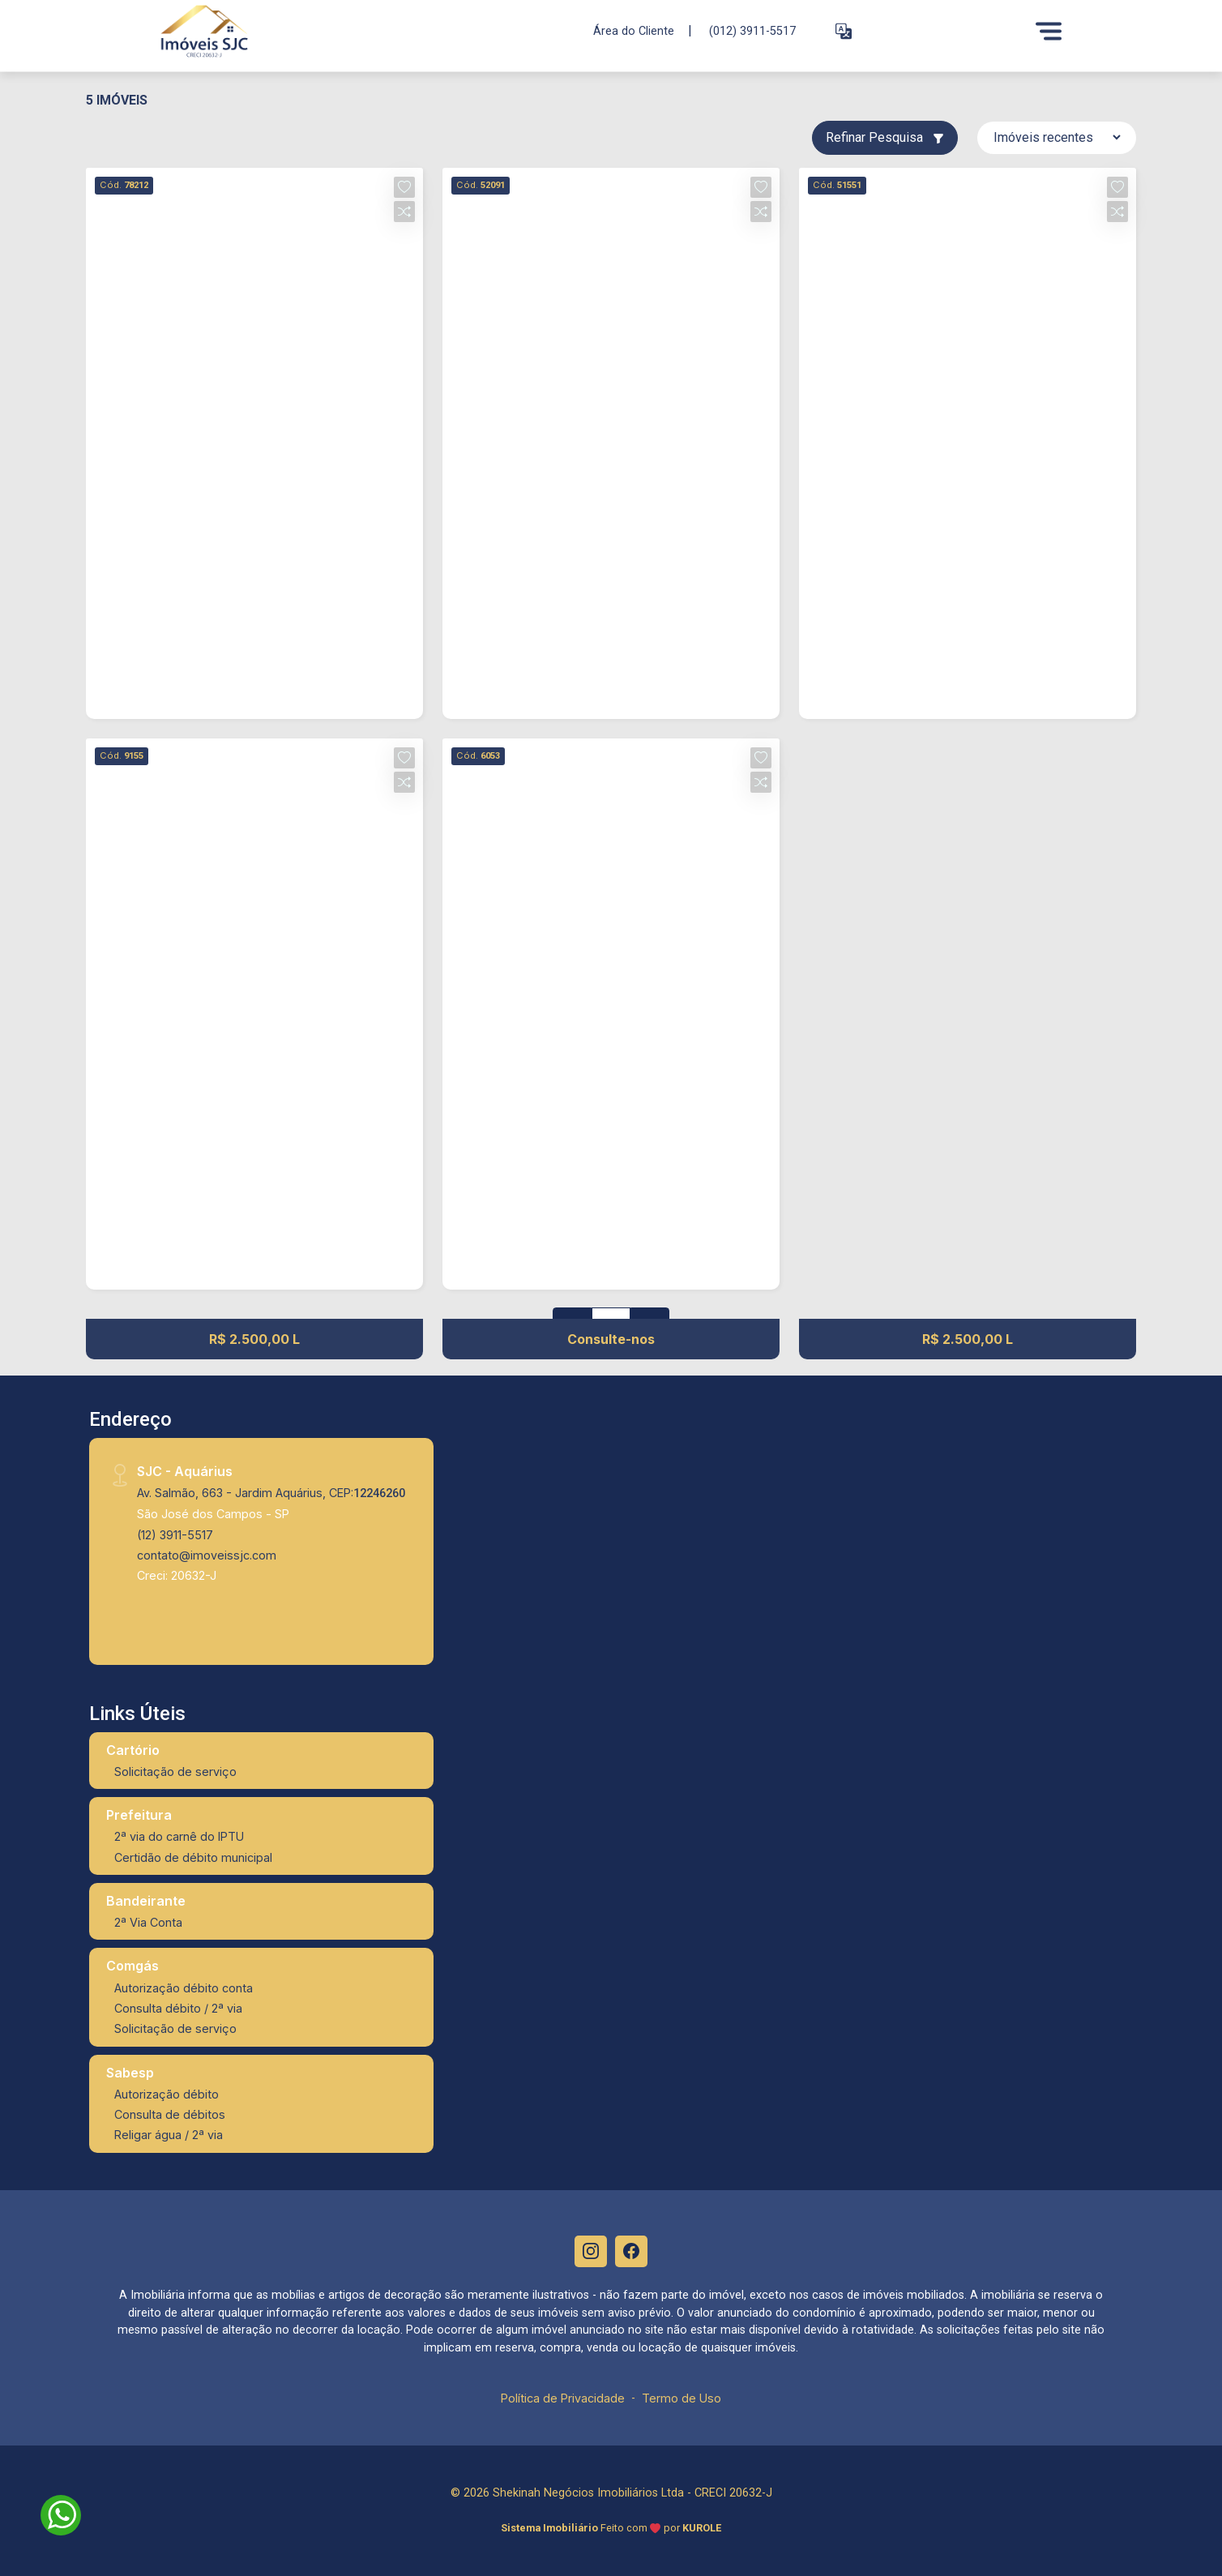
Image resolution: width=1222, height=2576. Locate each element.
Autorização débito (166, 2094)
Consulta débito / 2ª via (178, 2008)
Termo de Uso (681, 2398)
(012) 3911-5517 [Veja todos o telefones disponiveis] (752, 31)
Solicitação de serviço (175, 1771)
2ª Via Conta (148, 1922)
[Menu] (1048, 30)
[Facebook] (631, 2252)
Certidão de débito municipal (193, 1857)
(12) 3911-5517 (175, 1535)
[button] (844, 31)
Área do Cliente (633, 30)
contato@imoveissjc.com (206, 1555)
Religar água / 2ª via (168, 2135)
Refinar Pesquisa (885, 137)
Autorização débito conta (183, 1988)
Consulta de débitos (169, 2114)
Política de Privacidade (563, 2398)
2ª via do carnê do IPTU (179, 1836)
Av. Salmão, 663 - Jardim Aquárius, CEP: (271, 1493)
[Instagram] (591, 2252)
